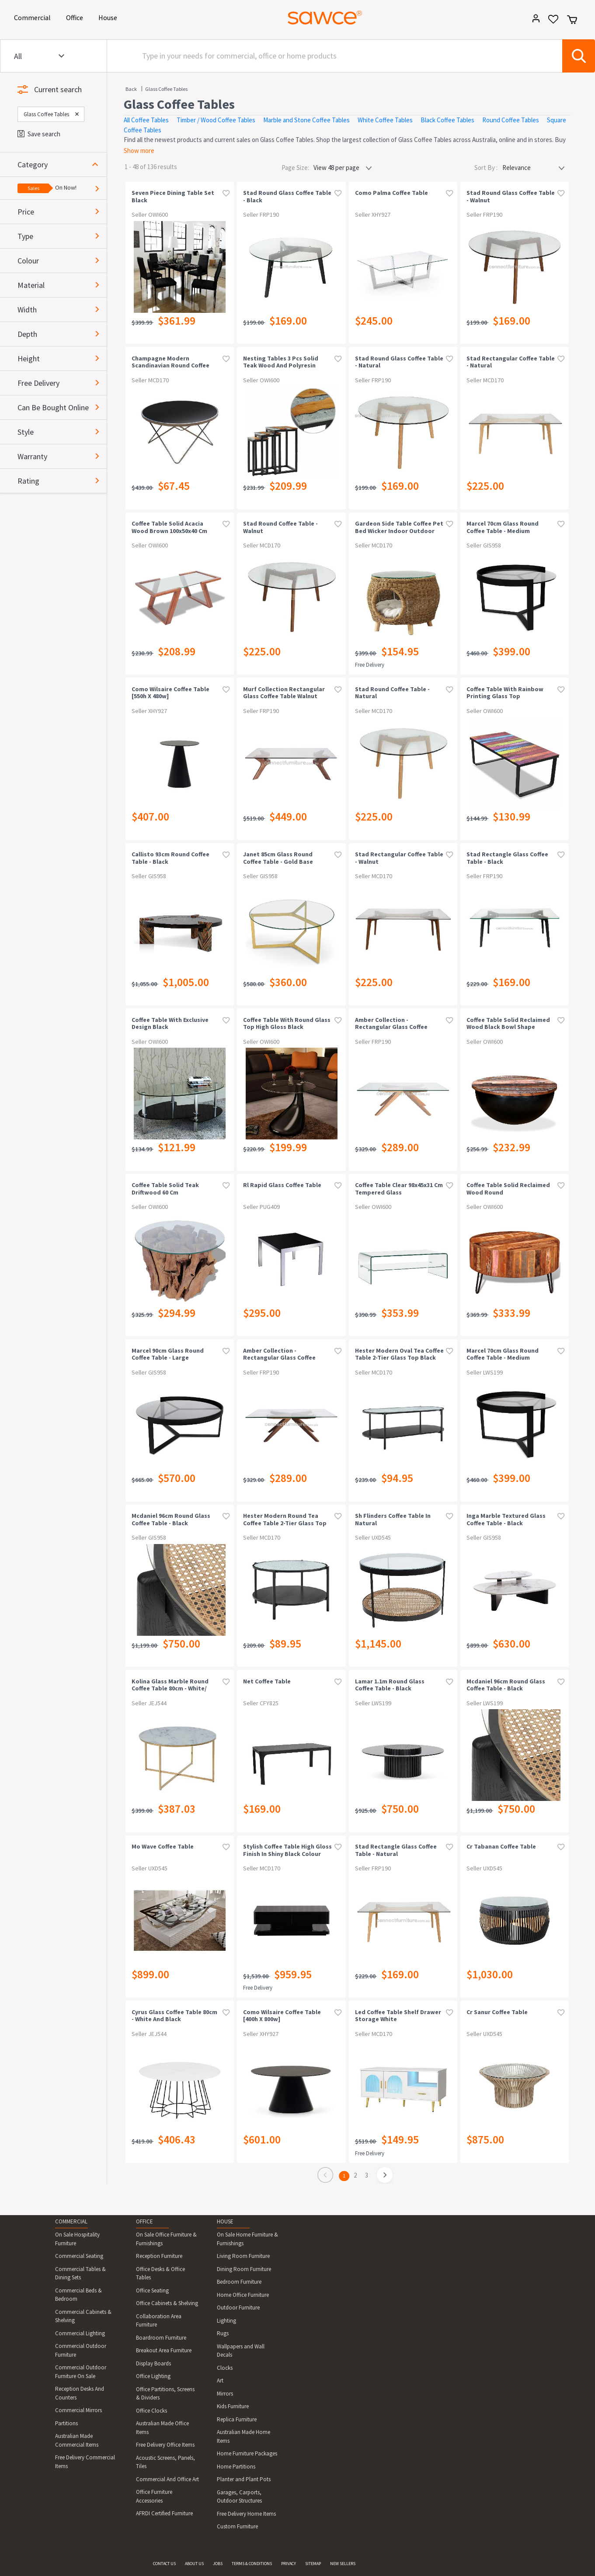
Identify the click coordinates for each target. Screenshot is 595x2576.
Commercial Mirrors (78, 2410)
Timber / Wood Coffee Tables (216, 120)
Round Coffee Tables (510, 120)
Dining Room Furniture (244, 2269)
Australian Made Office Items (162, 2428)
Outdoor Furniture (238, 2307)
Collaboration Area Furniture (158, 2321)
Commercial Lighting (80, 2333)
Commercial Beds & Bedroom (78, 2295)
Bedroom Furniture (239, 2281)
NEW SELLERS (342, 2563)
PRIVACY (288, 2563)
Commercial (34, 17)
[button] (62, 164)
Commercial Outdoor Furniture (80, 2350)
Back (131, 89)
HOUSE (225, 2221)
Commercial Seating (79, 2256)
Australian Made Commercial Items (76, 2440)
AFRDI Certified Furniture (164, 2513)
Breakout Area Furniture (163, 2350)
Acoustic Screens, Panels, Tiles (165, 2462)
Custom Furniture (237, 2526)
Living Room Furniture (243, 2256)
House (109, 17)
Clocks (225, 2368)
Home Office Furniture (243, 2295)
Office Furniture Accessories (154, 2496)
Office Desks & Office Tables (160, 2273)
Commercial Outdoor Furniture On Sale (80, 2372)
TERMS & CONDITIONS (252, 2563)
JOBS (218, 2563)
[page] (385, 2176)
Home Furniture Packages (247, 2453)
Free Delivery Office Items (165, 2444)
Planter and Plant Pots (244, 2479)
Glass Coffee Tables (166, 89)
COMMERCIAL (71, 2221)
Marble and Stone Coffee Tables (306, 120)
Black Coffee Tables (447, 120)
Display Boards (153, 2363)
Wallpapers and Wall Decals (240, 2351)
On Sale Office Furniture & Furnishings (166, 2239)
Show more (139, 150)
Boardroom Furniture (161, 2337)
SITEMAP (313, 2563)
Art (220, 2380)
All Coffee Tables (146, 120)
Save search (38, 134)
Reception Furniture (159, 2256)
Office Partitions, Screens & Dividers (165, 2394)
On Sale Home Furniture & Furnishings (247, 2239)
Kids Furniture (233, 2406)
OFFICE (144, 2221)
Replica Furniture (237, 2419)
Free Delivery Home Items (246, 2513)
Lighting (226, 2320)
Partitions (66, 2423)
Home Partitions (236, 2466)
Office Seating (152, 2290)
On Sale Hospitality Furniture (77, 2239)
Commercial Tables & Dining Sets (80, 2273)
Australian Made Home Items (243, 2436)
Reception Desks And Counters (79, 2393)
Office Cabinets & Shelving (167, 2303)
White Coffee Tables (385, 120)
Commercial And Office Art (167, 2479)
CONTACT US (164, 2563)
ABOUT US (194, 2563)
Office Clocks (151, 2410)
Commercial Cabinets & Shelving (83, 2316)
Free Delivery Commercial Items (85, 2462)
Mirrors (225, 2393)
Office (76, 17)
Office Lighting (153, 2376)
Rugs (223, 2333)
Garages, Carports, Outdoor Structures (239, 2497)
